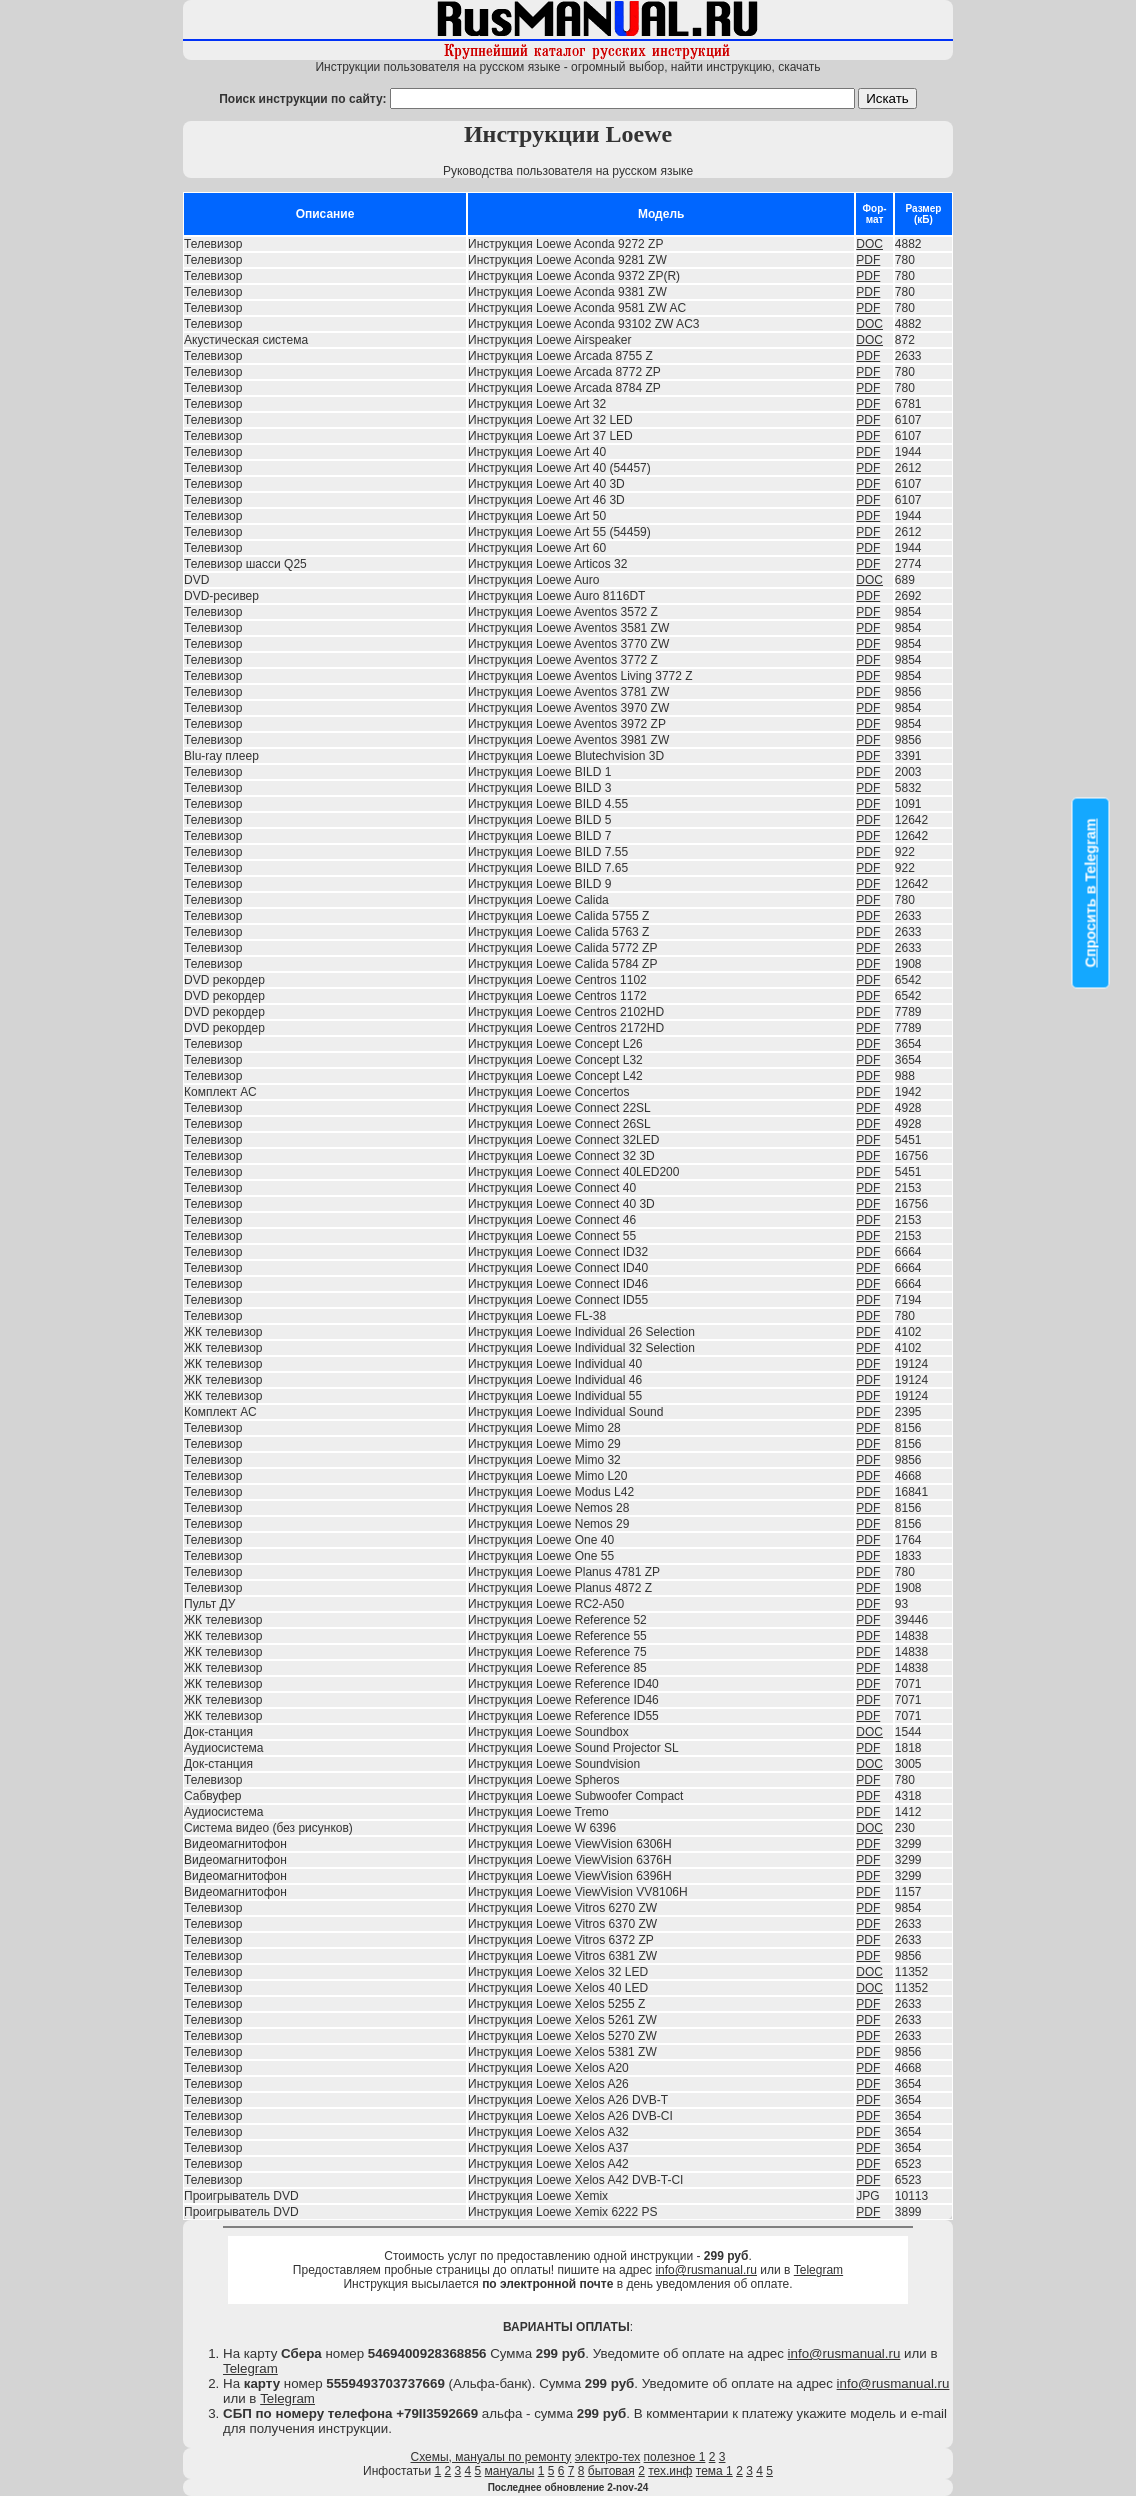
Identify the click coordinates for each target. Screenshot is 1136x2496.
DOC (869, 244)
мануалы (510, 2471)
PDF (868, 260)
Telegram (818, 2270)
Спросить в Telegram (1091, 892)
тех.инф (670, 2471)
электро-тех (608, 2457)
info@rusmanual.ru (706, 2270)
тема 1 (714, 2471)
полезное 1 (675, 2457)
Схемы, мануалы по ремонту (491, 2457)
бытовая (611, 2471)
